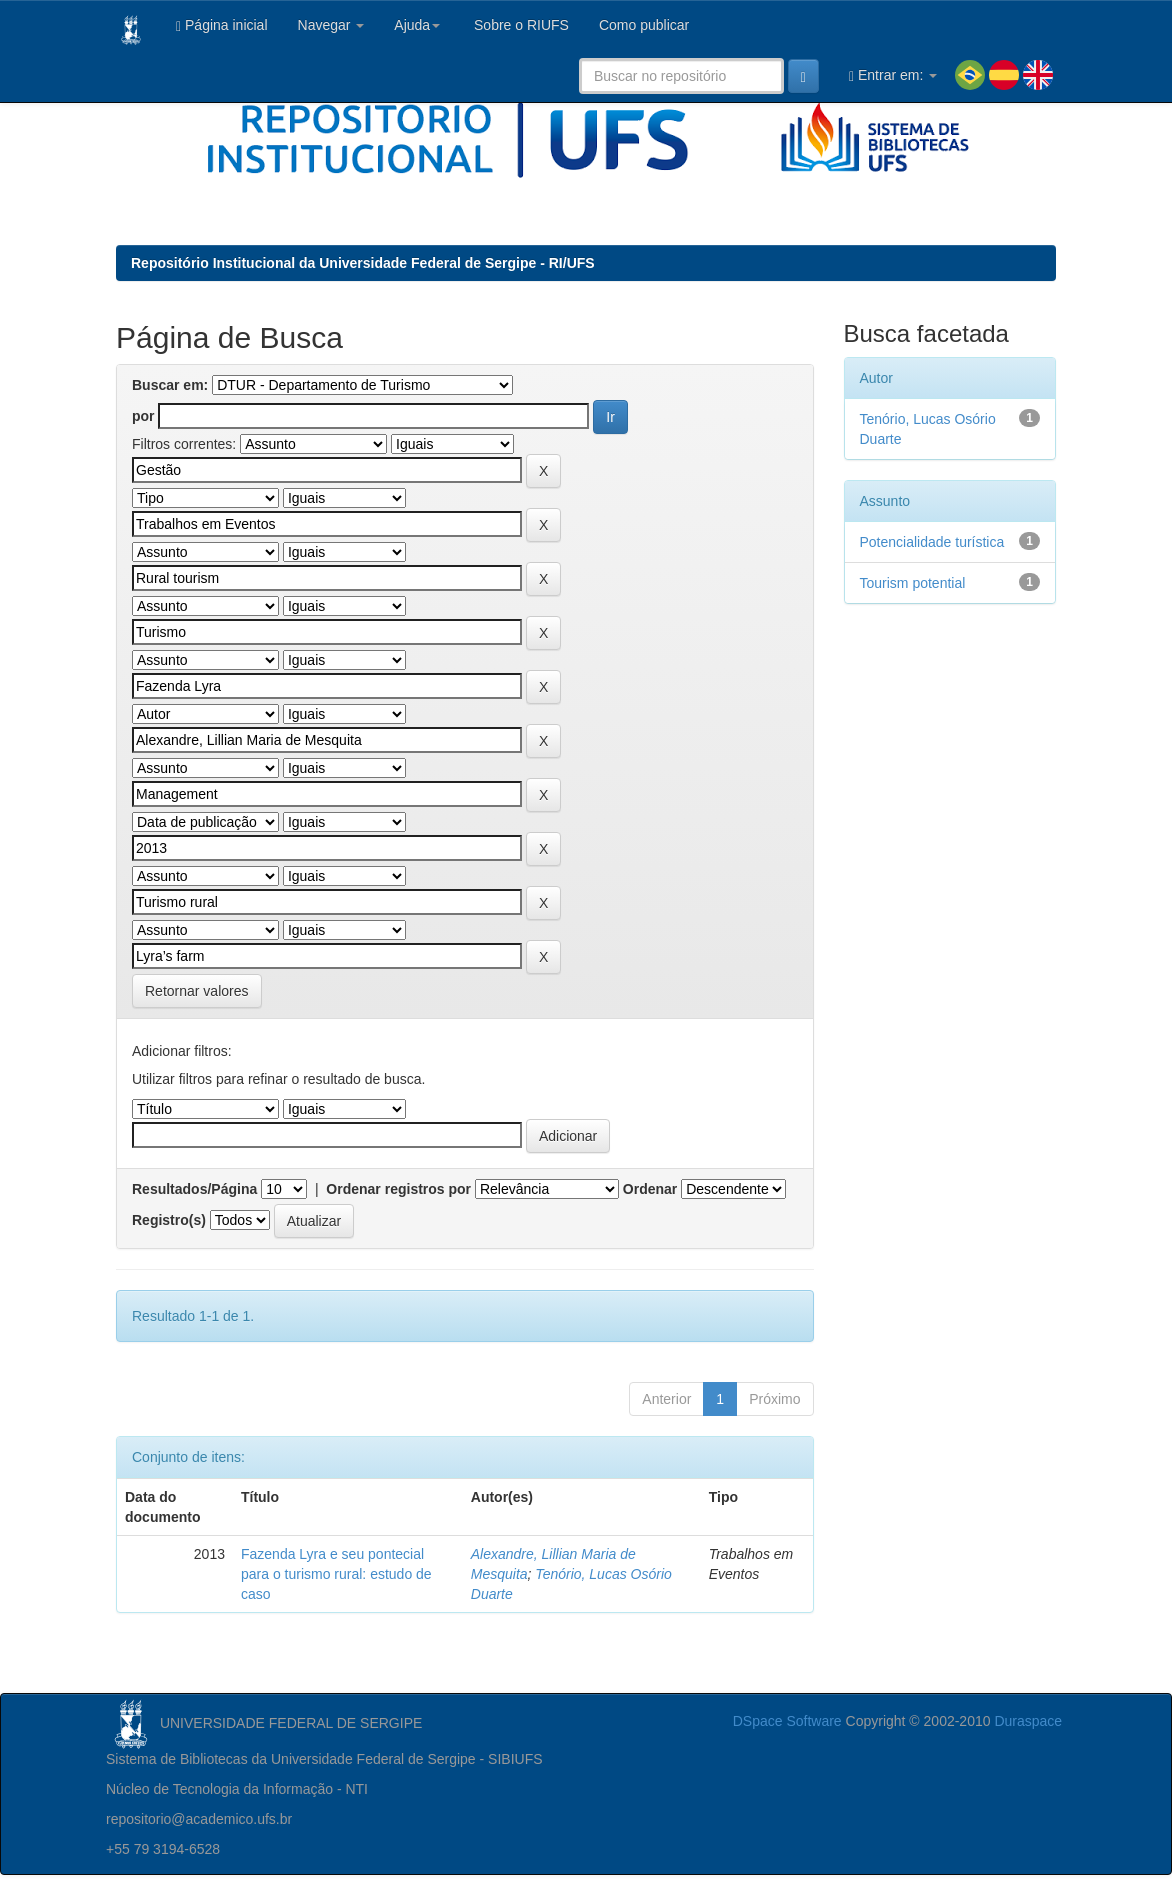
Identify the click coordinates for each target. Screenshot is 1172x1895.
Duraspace (1028, 1721)
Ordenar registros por (398, 1189)
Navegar (331, 25)
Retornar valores (197, 991)
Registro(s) (169, 1220)
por (143, 416)
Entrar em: (893, 75)
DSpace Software (787, 1721)
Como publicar (644, 25)
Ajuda (417, 25)
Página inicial (222, 25)
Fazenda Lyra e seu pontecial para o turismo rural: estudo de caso (336, 1574)
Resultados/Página (194, 1189)
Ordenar (650, 1189)
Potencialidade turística (932, 542)
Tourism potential (913, 583)
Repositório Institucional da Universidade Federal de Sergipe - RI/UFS (363, 263)
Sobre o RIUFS (519, 25)
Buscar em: (170, 385)
